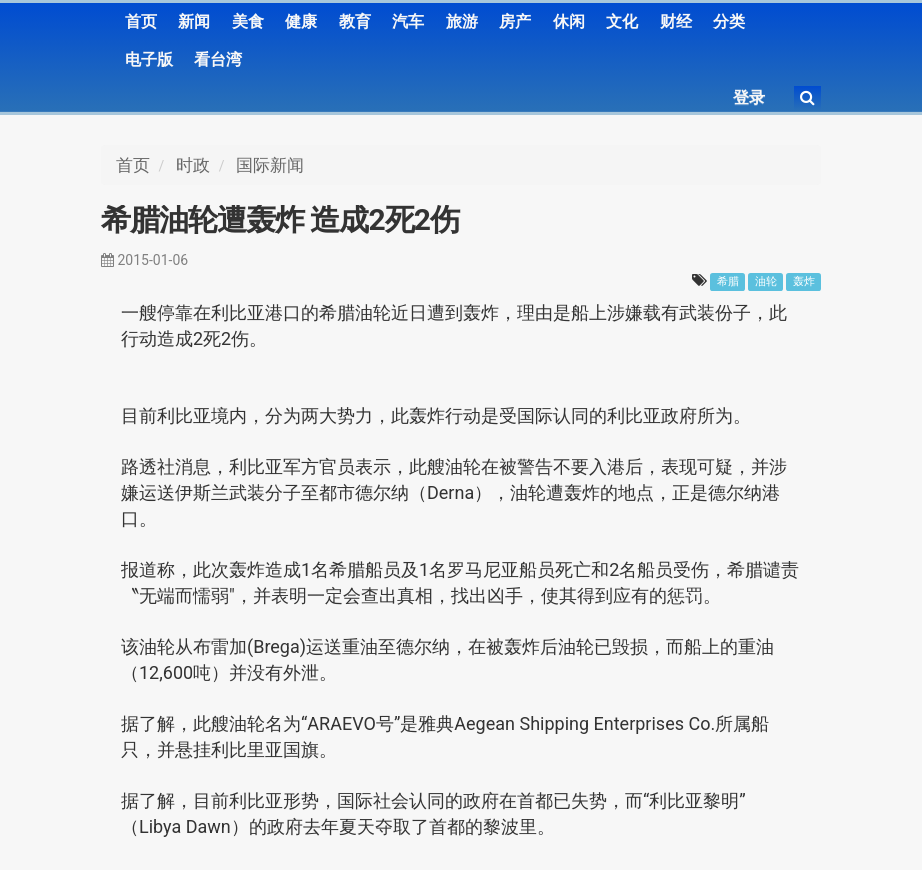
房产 (515, 21)
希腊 (728, 281)
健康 (301, 21)
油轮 (766, 281)
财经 (676, 21)
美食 (248, 21)
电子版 (149, 59)
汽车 (408, 21)
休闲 (569, 21)
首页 (141, 21)
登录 (749, 97)
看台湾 (218, 59)
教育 (355, 21)
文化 (622, 21)
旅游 (462, 21)
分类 (729, 21)
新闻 (194, 21)
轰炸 (804, 281)
